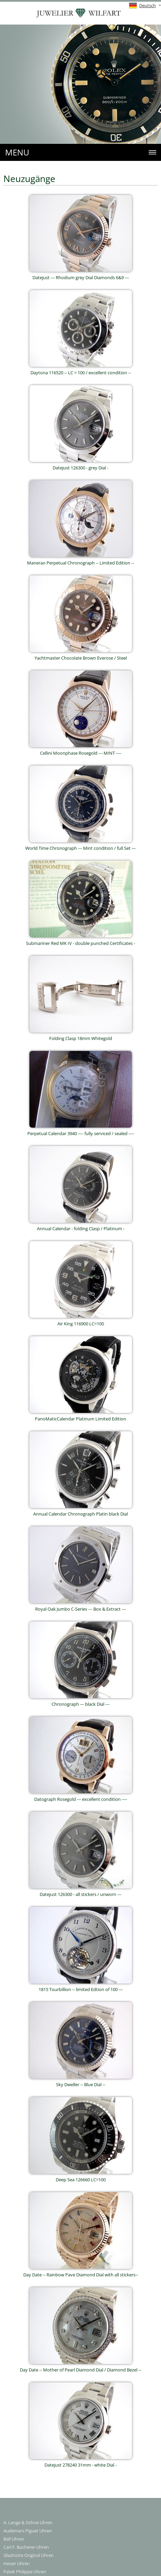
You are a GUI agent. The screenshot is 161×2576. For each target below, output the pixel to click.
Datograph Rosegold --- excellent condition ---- (80, 1797)
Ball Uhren (13, 2539)
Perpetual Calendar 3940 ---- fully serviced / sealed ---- (80, 1131)
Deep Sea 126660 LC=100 (80, 2177)
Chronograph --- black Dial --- (80, 1702)
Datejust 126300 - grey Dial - (80, 465)
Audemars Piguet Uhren (27, 2531)
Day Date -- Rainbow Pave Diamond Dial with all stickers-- (80, 2272)
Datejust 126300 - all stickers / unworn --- (80, 1892)
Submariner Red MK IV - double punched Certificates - (80, 941)
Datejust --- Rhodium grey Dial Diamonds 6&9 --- (80, 275)
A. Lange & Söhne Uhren (27, 2522)
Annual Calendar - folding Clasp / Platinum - (80, 1226)
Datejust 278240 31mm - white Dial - (80, 2462)
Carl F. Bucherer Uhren (26, 2547)
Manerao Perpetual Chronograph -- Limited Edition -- (80, 560)
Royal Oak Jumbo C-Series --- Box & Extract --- (80, 1606)
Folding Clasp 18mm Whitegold (80, 1036)
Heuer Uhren (16, 2563)
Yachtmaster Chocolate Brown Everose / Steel (80, 655)
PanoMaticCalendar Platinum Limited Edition (80, 1416)
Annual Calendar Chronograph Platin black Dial (80, 1511)
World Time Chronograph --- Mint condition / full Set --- (80, 846)
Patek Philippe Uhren (24, 2572)
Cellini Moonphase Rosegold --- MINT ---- (80, 750)
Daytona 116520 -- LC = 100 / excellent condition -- (80, 370)
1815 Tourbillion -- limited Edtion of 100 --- (80, 1987)
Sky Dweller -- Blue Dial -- (80, 2082)
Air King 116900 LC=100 (80, 1321)
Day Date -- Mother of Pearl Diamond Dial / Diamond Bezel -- (80, 2367)
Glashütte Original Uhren (28, 2555)
